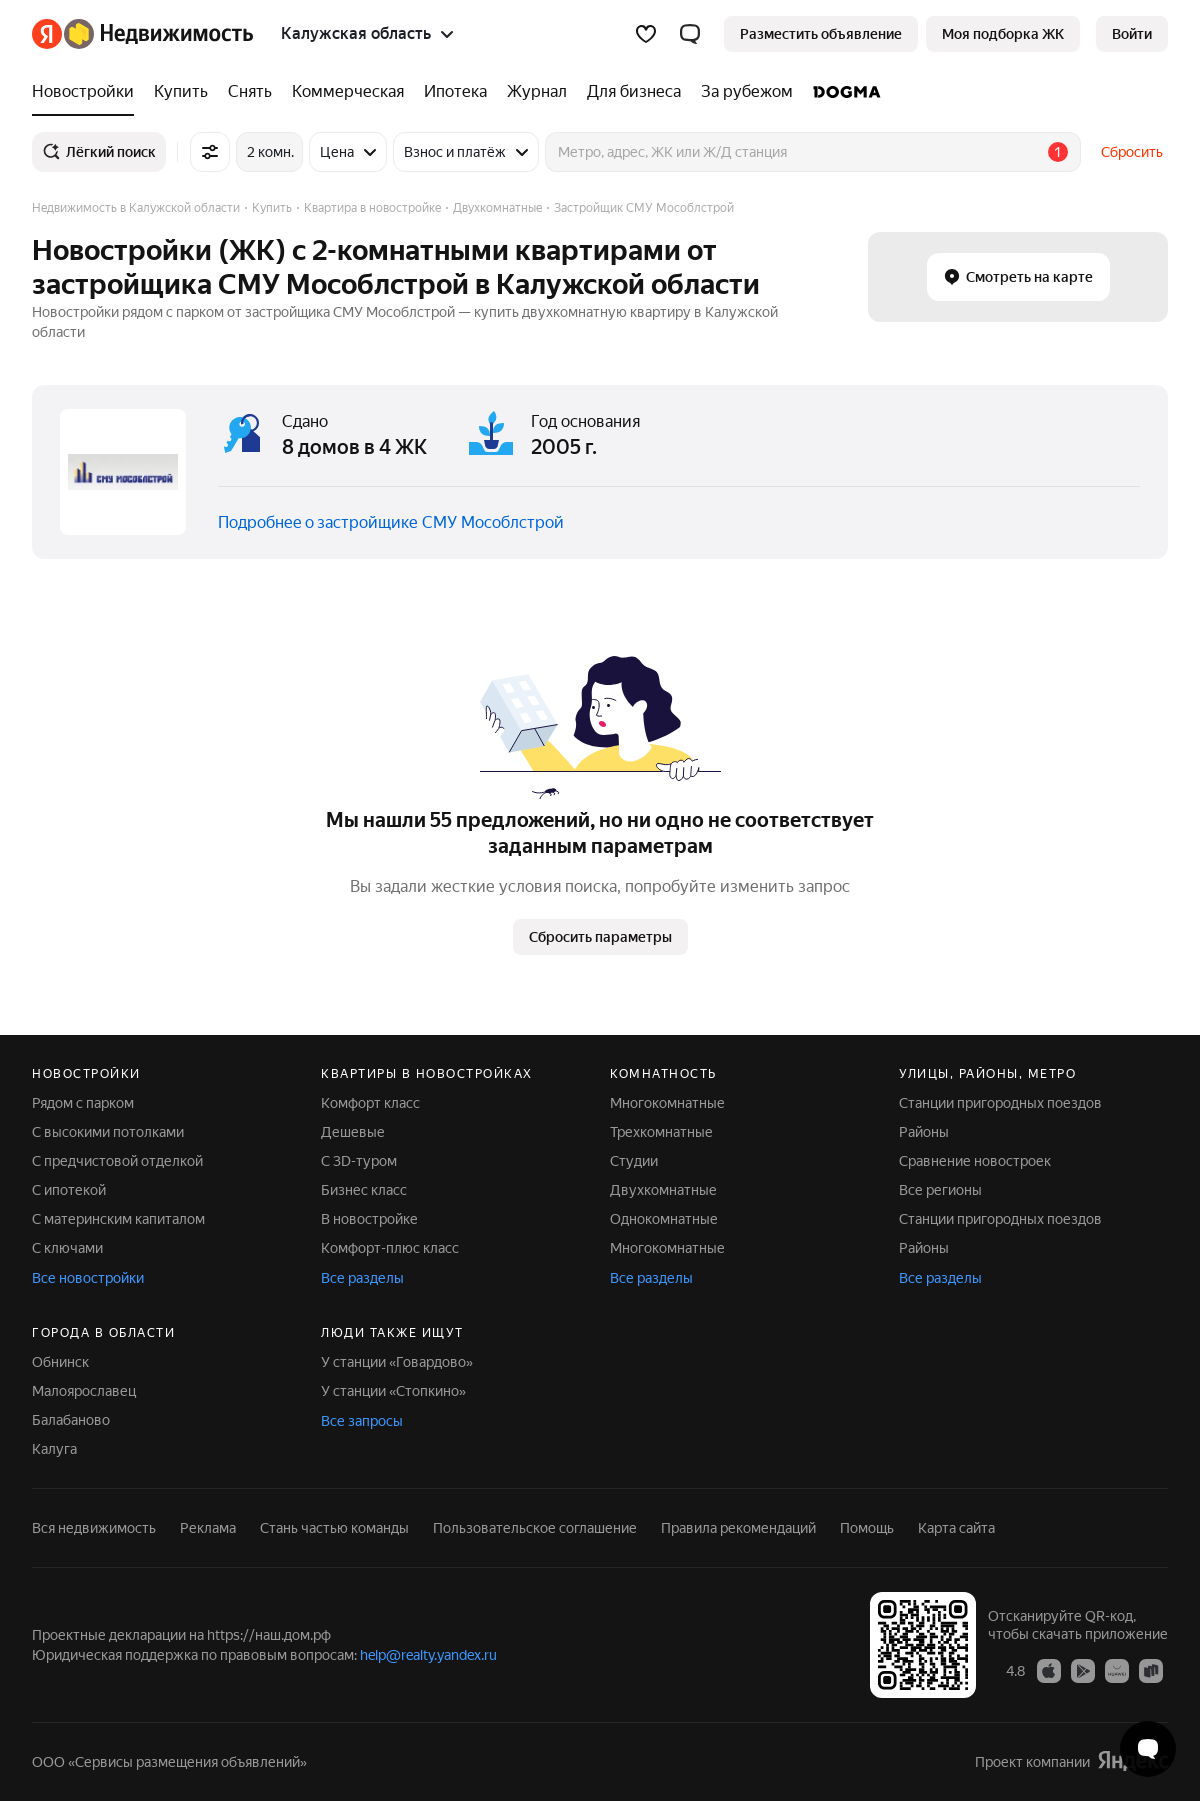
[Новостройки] (88, 92)
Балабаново (71, 1420)
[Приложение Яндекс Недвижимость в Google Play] (1083, 1670)
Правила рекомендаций (738, 1528)
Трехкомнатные (661, 1132)
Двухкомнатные (663, 1190)
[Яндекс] (47, 34)
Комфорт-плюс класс (390, 1248)
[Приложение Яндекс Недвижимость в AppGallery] (1117, 1670)
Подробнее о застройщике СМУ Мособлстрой (391, 522)
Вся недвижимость (94, 1528)
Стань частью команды (334, 1528)
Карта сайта (956, 1528)
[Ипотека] (455, 92)
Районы (924, 1132)
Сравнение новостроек (975, 1161)
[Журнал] (537, 92)
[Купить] (181, 92)
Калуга (54, 1449)
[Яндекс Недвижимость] (158, 34)
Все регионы (940, 1190)
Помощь (867, 1528)
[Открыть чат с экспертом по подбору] (1148, 1749)
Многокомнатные (667, 1103)
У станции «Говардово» (397, 1362)
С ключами (67, 1248)
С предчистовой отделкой (117, 1161)
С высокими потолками (108, 1132)
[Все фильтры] (210, 152)
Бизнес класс (364, 1190)
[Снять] (250, 92)
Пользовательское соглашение (535, 1528)
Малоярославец (84, 1391)
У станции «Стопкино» (393, 1391)
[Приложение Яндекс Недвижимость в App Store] (1049, 1670)
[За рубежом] (747, 92)
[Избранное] (646, 34)
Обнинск (60, 1362)
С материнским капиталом (118, 1219)
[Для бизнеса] (634, 92)
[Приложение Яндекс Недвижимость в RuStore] (1151, 1670)
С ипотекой (69, 1190)
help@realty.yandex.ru (428, 1655)
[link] (1132, 34)
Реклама (208, 1528)
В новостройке (369, 1219)
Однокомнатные (664, 1219)
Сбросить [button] (1132, 152)
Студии (634, 1161)
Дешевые (353, 1132)
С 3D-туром (359, 1161)
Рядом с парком (83, 1103)
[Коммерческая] (348, 92)
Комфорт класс (370, 1103)
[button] (690, 34)
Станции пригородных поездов (1000, 1103)
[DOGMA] (842, 92)
